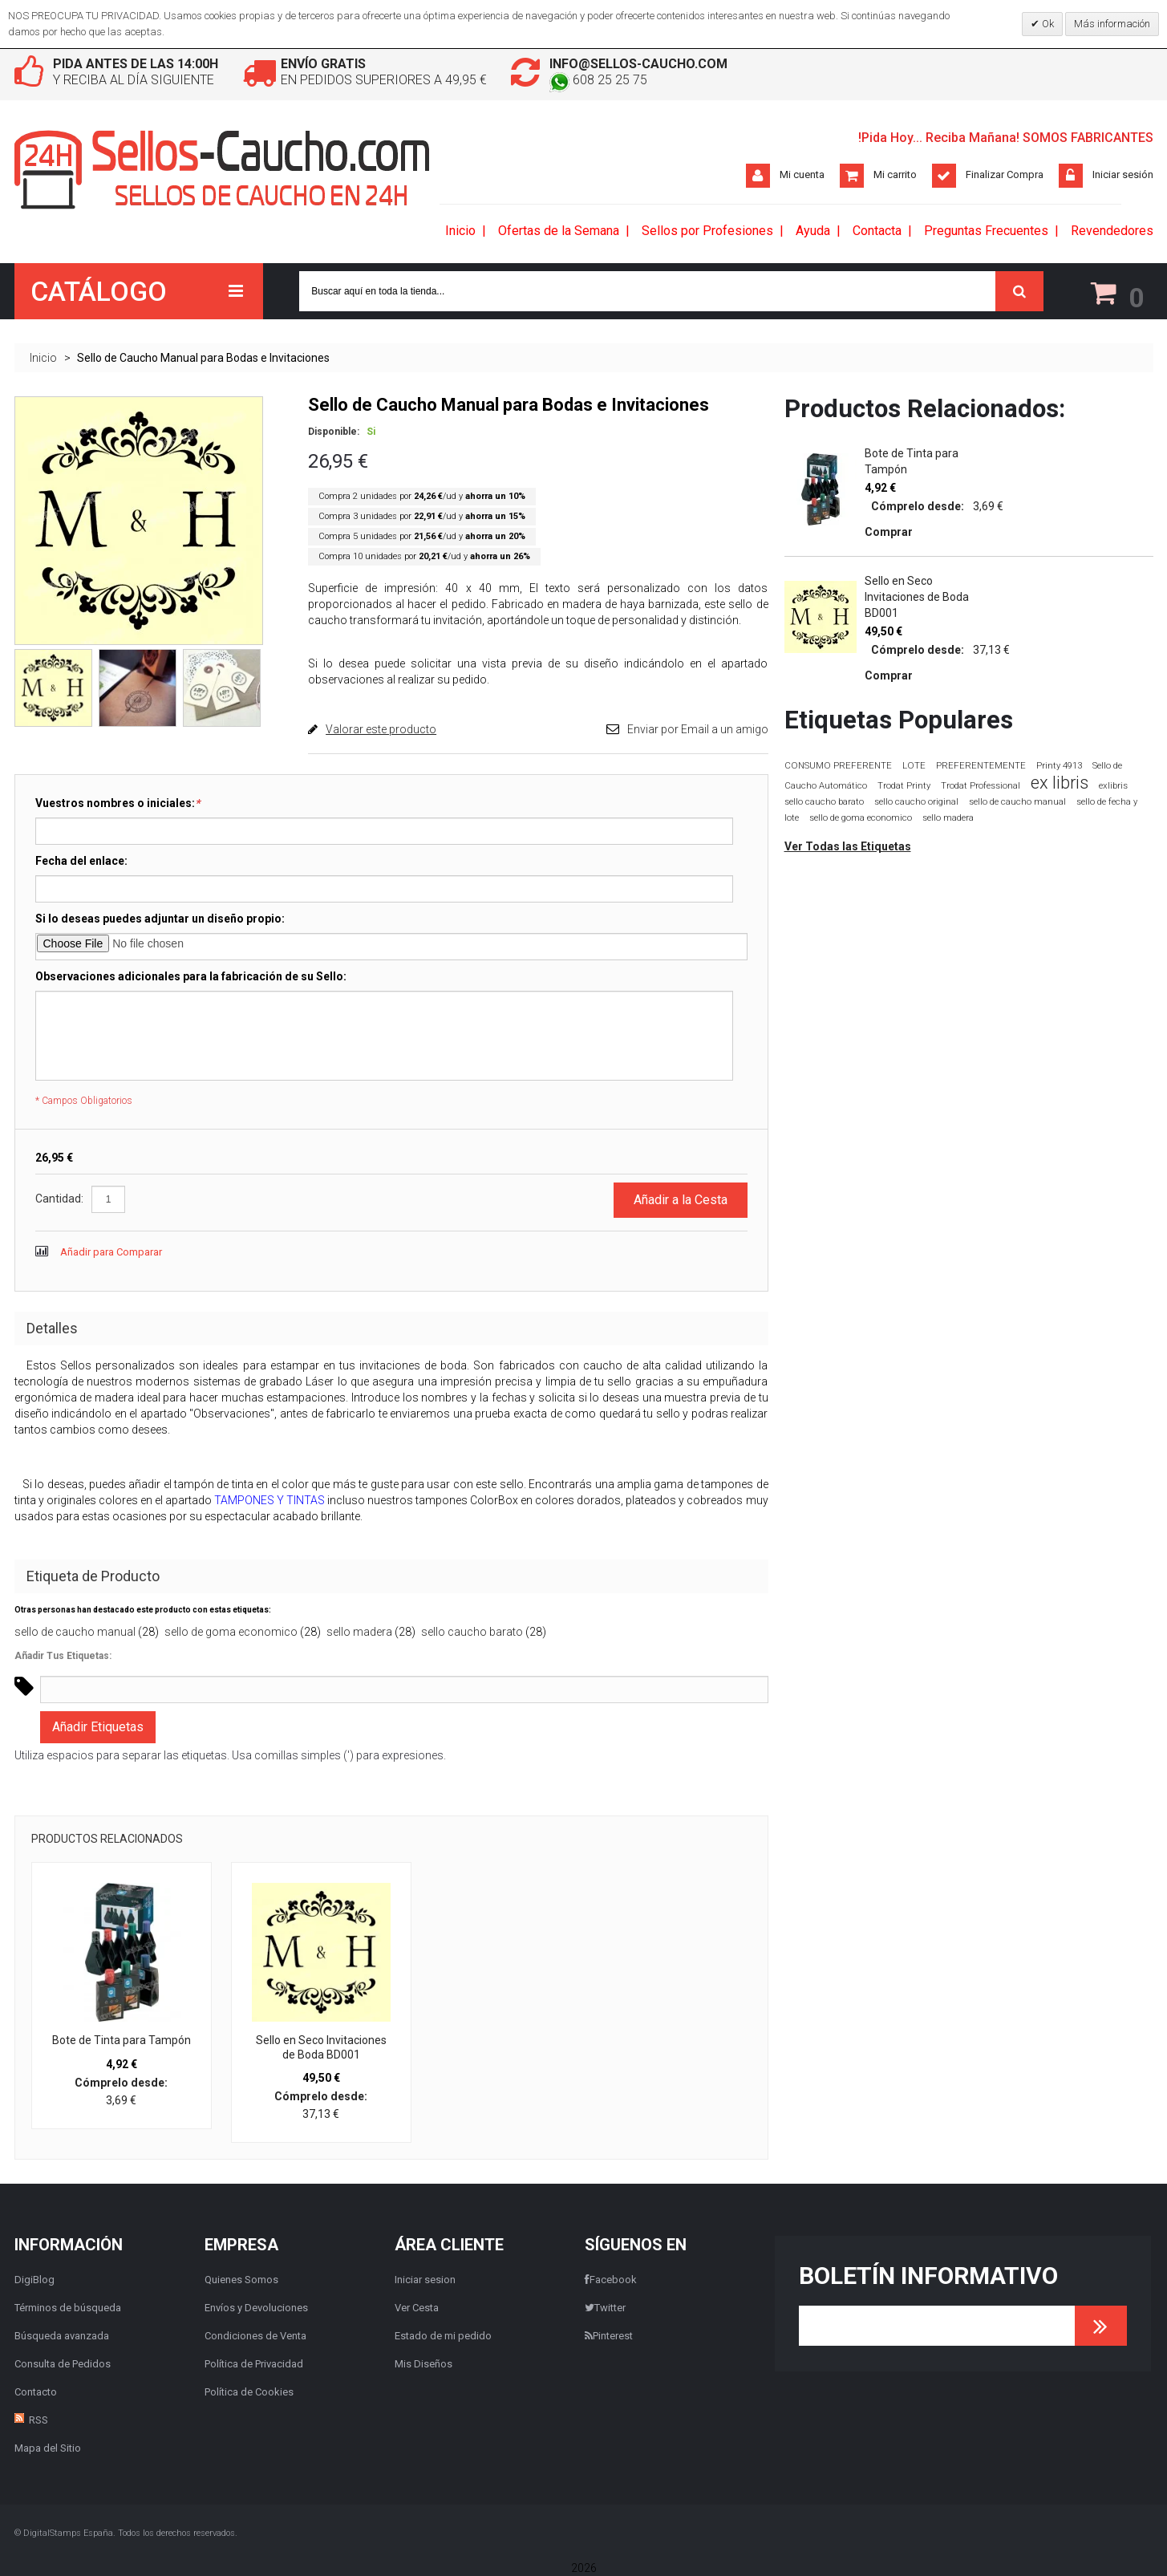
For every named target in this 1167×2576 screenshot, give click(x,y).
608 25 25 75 (598, 79)
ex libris (1059, 783)
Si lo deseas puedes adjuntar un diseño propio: (160, 918)
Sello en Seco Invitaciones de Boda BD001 (321, 2047)
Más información (1112, 24)
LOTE (914, 765)
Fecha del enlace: (81, 860)
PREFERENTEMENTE (981, 765)
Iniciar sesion (425, 2280)
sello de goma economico (231, 1631)
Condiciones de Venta (255, 2336)
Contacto (35, 2392)
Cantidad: (59, 1198)
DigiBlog (34, 2280)
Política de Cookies (249, 2392)
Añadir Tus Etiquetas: (62, 1655)
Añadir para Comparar (111, 1252)
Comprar (889, 531)
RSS (38, 2420)
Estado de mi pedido (443, 2336)
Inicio (43, 357)
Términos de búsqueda (67, 2308)
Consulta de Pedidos (62, 2364)
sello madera (359, 1631)
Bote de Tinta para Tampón (121, 2040)
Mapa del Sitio (47, 2448)
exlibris (1113, 785)
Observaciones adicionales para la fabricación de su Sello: (190, 976)
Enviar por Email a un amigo (697, 729)
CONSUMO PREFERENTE (838, 765)
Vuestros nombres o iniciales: (117, 803)
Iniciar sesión (1122, 174)
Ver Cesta (417, 2308)
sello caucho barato (472, 1631)
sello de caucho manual (75, 1631)
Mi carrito (895, 174)
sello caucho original (916, 802)
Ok (1046, 24)
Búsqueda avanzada (61, 2336)
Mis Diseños (423, 2364)
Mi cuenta (802, 174)
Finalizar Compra (1004, 174)
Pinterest (609, 2336)
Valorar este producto (381, 729)
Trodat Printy (903, 786)
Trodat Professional (980, 786)
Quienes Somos (241, 2280)
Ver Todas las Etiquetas (847, 846)
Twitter (605, 2308)
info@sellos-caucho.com (638, 63)
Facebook (611, 2280)
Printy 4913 (1059, 766)
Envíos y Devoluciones (256, 2308)
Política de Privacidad (254, 2364)
